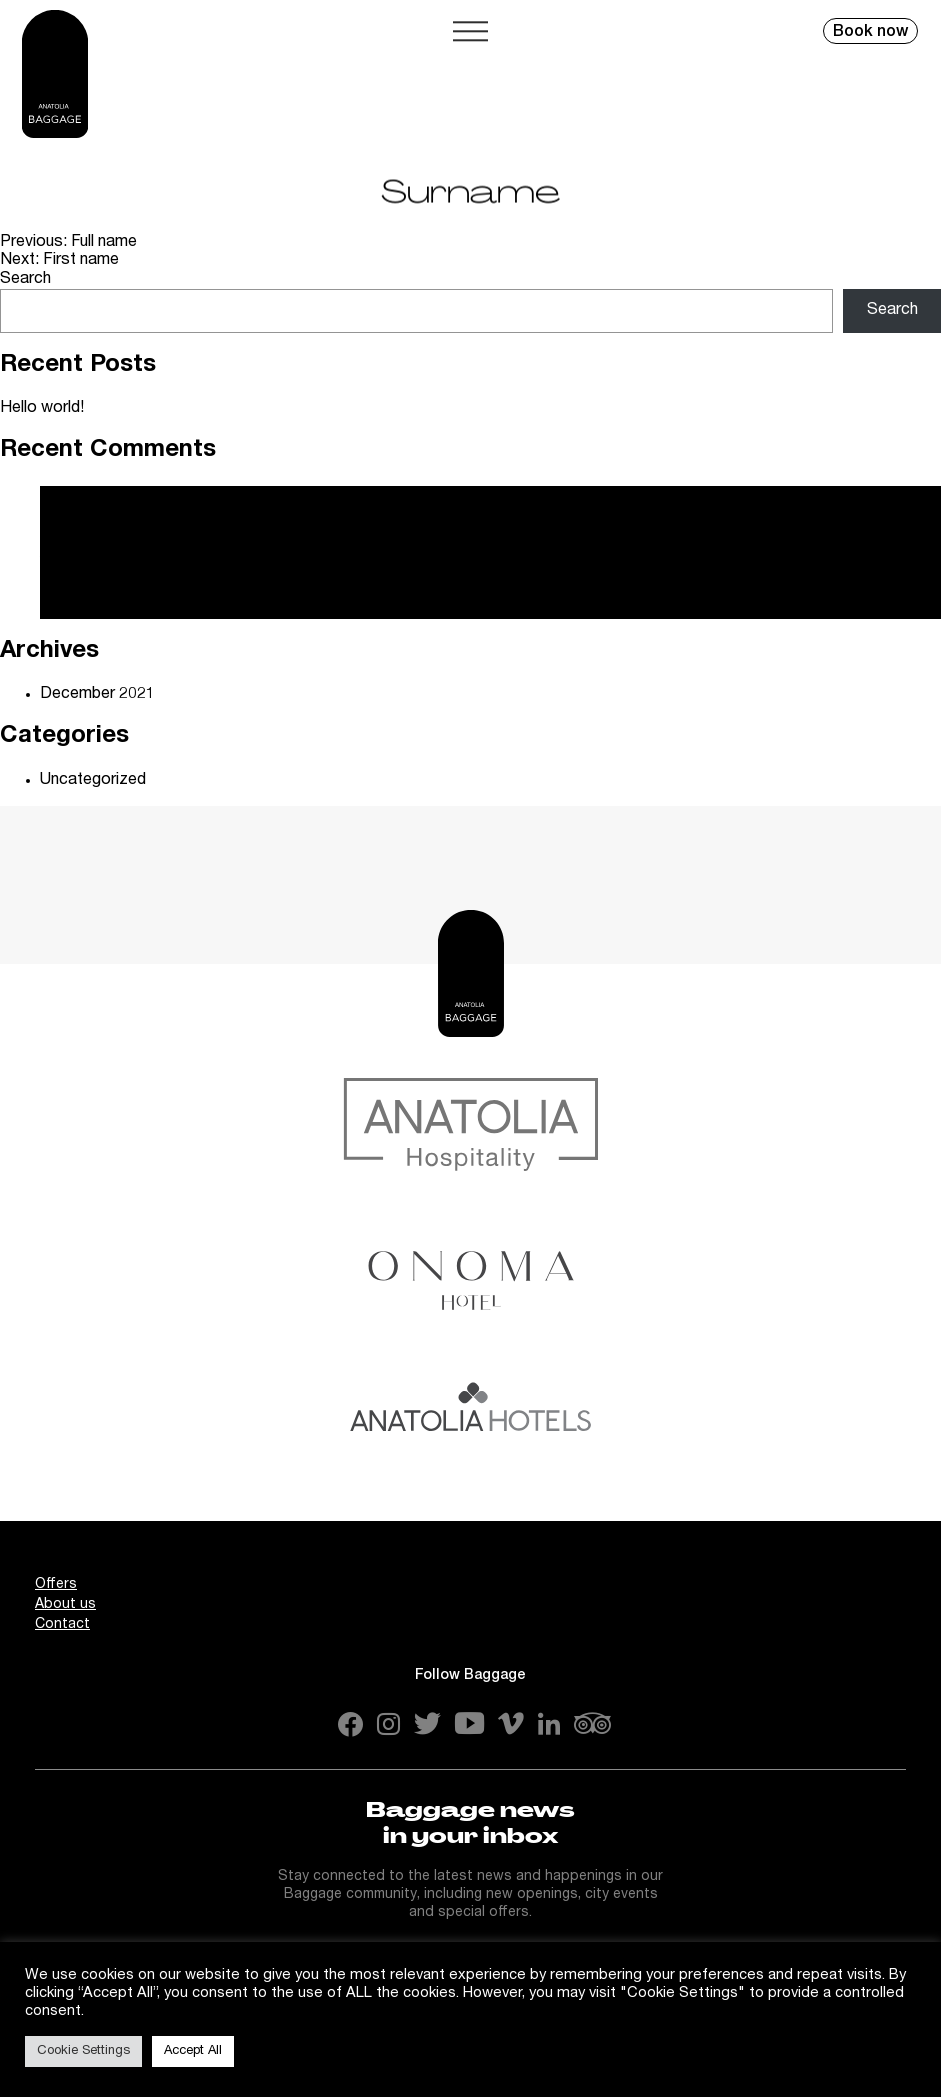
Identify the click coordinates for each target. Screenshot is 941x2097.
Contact (62, 1625)
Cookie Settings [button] (83, 2051)
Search (25, 280)
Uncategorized (93, 781)
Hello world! (42, 409)
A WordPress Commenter (132, 554)
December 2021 (97, 695)
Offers (56, 1585)
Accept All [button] (193, 2051)
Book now (870, 33)
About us (65, 1605)
